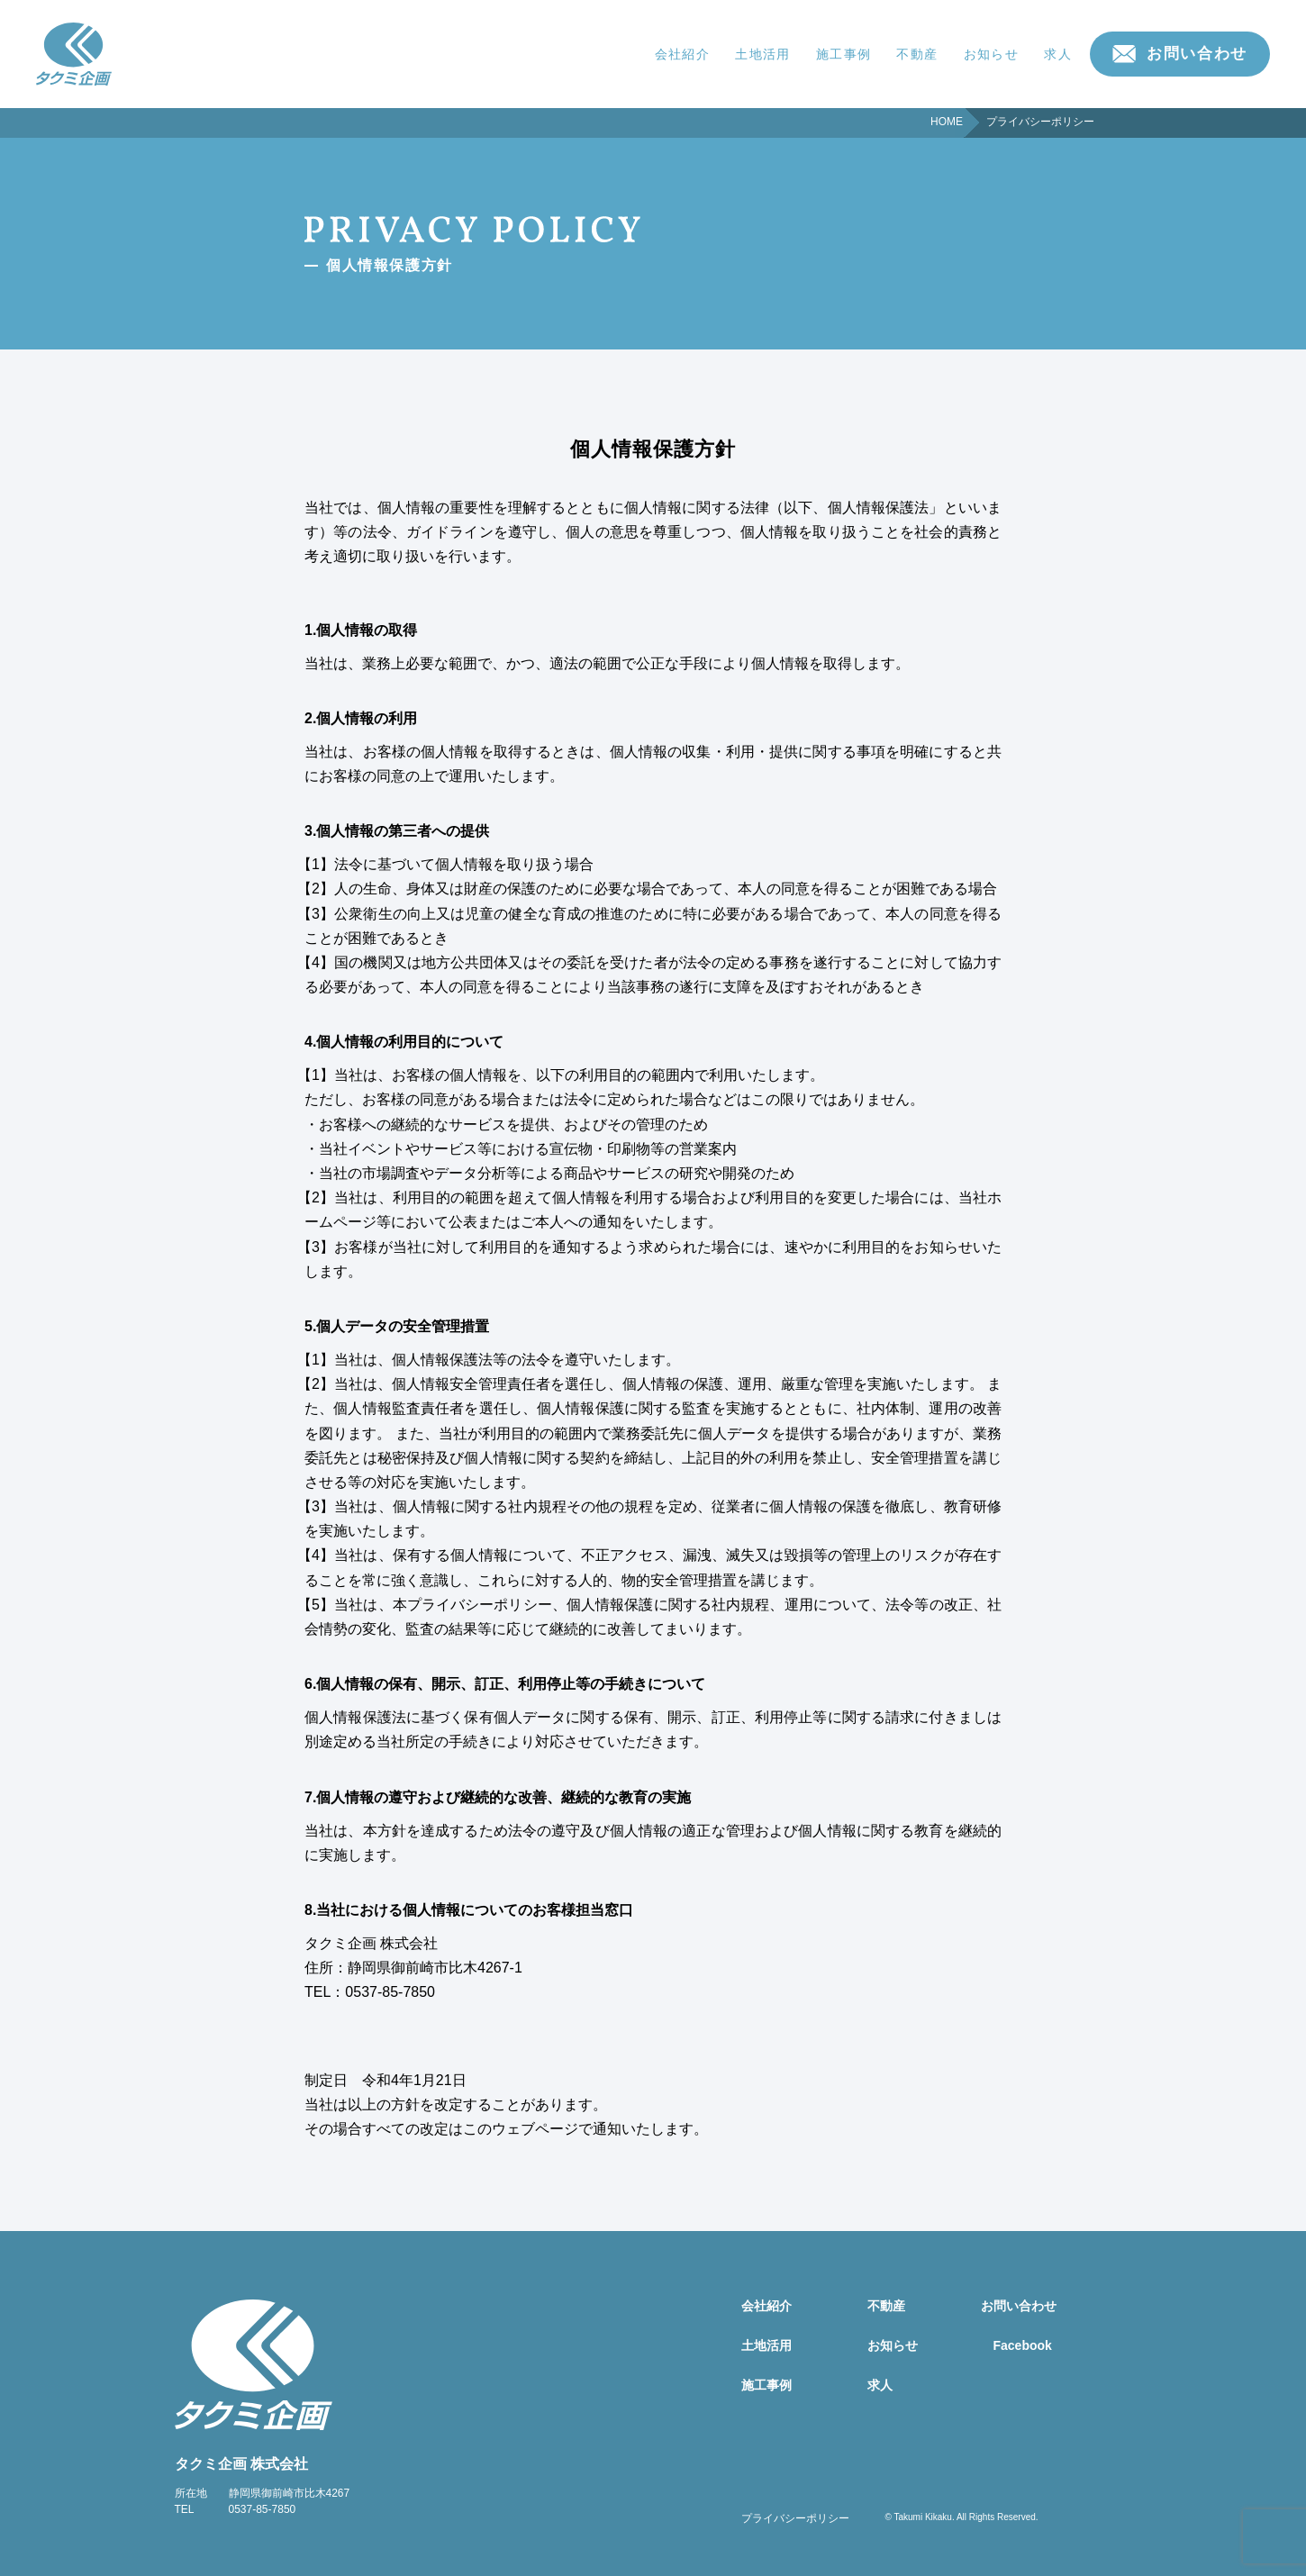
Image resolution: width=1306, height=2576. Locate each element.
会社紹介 (683, 54)
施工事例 (844, 54)
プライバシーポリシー (795, 2518)
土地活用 (763, 54)
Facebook (1022, 2345)
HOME (946, 121)
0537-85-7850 (262, 2509)
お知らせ (992, 54)
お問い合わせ (1197, 53)
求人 (1058, 54)
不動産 (917, 54)
